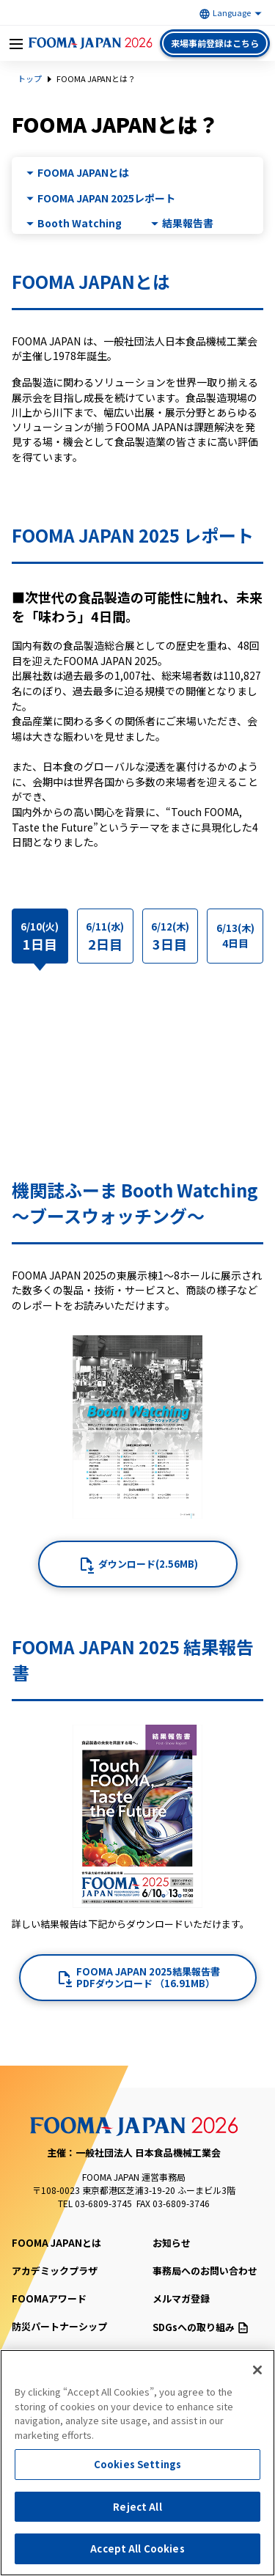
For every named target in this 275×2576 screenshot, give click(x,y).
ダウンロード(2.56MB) (148, 1564)
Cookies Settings (137, 2464)
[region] (137, 2462)
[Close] (257, 2370)
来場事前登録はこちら (215, 43)
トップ (30, 78)
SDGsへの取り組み (200, 2327)
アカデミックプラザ (55, 2271)
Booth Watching (79, 223)
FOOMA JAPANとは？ (96, 78)
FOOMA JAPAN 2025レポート (106, 198)
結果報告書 (187, 223)
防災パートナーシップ (59, 2326)
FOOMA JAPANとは (83, 173)
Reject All (137, 2507)
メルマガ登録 (181, 2298)
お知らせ (172, 2243)
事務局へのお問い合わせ (205, 2271)
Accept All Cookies (137, 2548)
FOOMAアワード (49, 2298)
